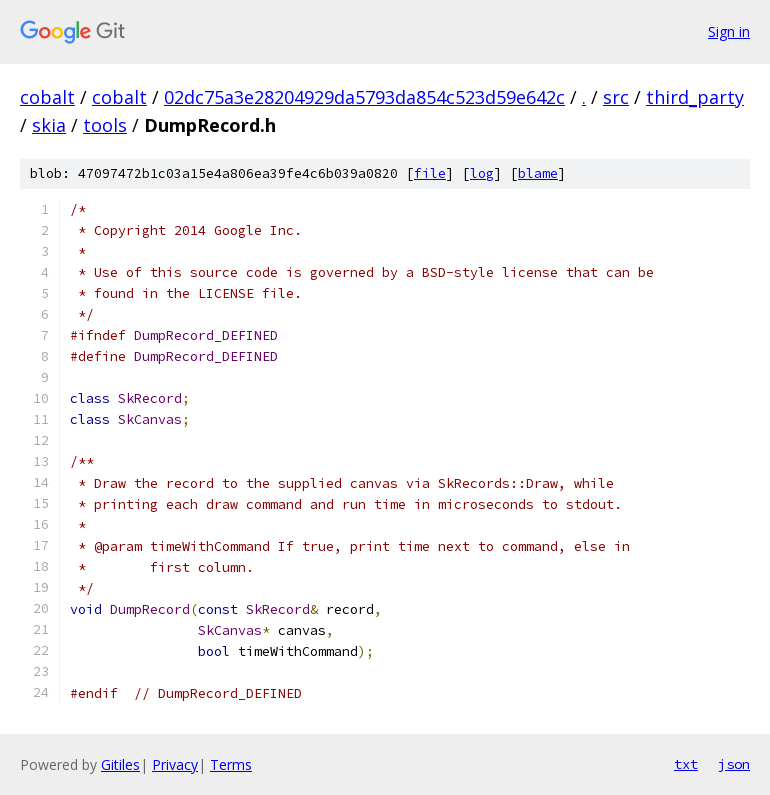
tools (105, 125)
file (430, 173)
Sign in (729, 31)
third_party (695, 97)
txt (686, 764)
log (482, 173)
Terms (231, 764)
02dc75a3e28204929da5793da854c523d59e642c (364, 97)
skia (49, 125)
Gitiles (120, 764)
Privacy (175, 764)
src (616, 97)
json (734, 764)
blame (538, 173)
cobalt (47, 97)
